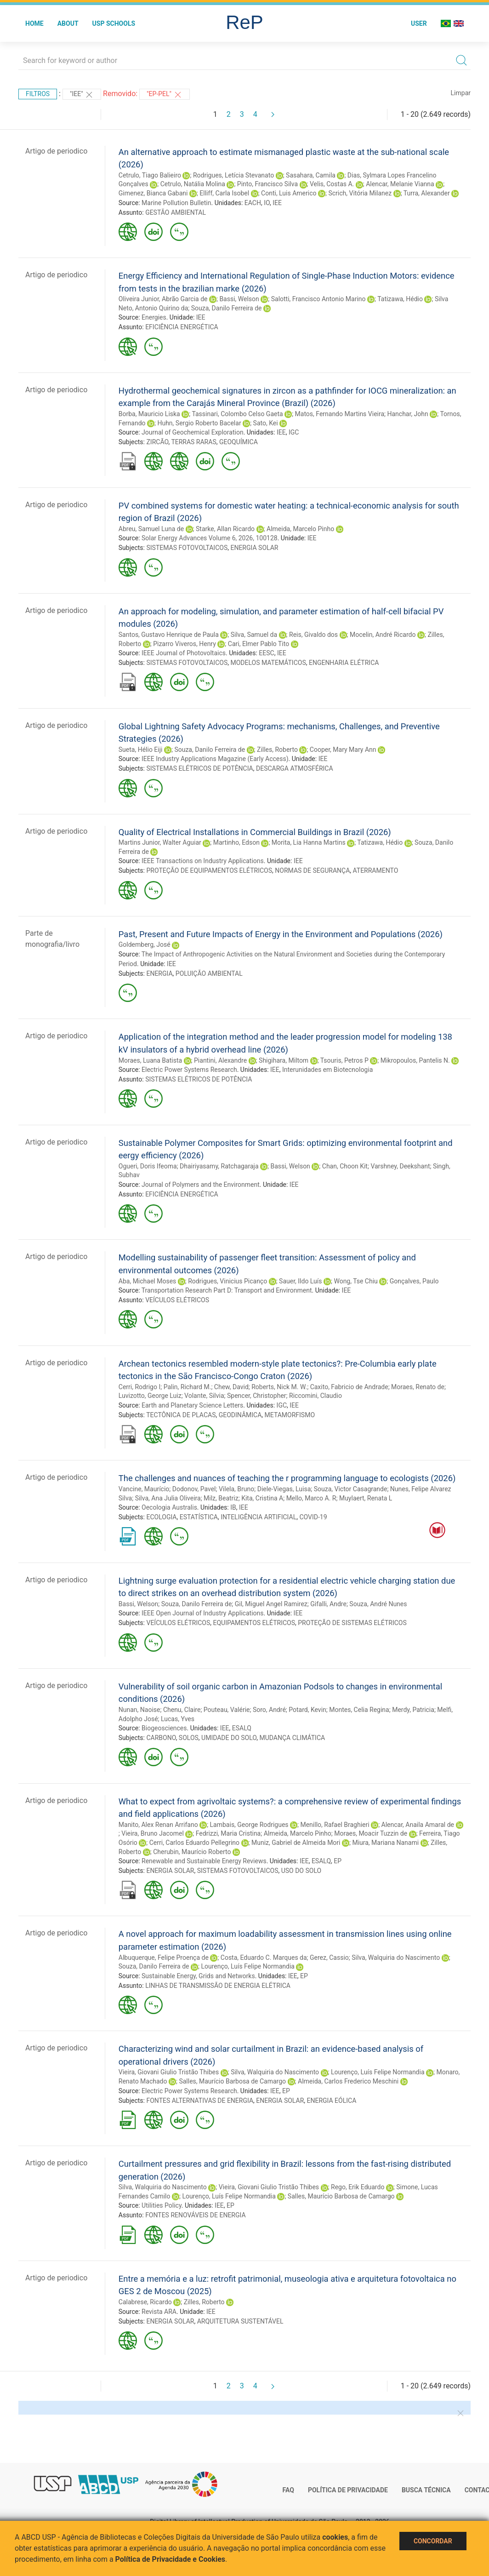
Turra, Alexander (427, 193)
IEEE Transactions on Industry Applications (203, 860)
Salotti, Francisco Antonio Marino (318, 299)
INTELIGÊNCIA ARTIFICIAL (258, 1517)
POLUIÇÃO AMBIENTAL (209, 973)
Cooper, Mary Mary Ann (343, 749)
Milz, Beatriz (221, 1498)
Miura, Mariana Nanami (385, 1842)
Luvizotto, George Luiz (150, 1395)
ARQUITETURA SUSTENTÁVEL (240, 2321)
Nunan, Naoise (139, 1709)
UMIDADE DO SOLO (228, 1737)
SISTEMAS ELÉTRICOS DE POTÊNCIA (199, 768)
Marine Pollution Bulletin (176, 202)
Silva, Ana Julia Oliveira (168, 1498)
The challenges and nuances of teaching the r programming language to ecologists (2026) (287, 1478)
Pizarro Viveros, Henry (184, 643)
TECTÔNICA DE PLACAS (181, 1415)
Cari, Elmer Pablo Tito (258, 643)
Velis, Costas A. (332, 184)
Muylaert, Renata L (365, 1498)
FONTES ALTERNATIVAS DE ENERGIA (199, 2100)
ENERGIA (159, 973)
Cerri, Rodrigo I (139, 1387)
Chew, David (231, 1387)
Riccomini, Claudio (315, 1395)
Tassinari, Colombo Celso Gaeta (237, 414)
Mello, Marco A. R (311, 1498)
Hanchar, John (407, 414)
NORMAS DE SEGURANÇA (312, 870)
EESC (266, 653)
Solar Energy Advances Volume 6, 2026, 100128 (210, 538)
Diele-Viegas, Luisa (284, 1489)
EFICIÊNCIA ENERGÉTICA (181, 327)
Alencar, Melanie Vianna (400, 184)
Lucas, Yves (177, 1719)
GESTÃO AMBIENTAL (175, 212)
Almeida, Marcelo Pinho (300, 528)
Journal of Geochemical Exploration (193, 432)
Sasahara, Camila (310, 175)
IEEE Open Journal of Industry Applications (202, 1613)
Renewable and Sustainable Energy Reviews (204, 1861)
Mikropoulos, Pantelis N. (415, 1060)
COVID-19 (313, 1517)
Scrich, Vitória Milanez (360, 193)
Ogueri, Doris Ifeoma (148, 1166)
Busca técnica (426, 2490)
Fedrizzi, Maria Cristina (228, 1833)
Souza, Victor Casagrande (350, 1489)
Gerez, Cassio (329, 1957)
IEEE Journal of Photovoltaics (184, 653)
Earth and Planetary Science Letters (192, 1405)
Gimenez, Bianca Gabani (153, 193)
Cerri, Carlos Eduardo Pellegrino (194, 1842)
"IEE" (82, 94)
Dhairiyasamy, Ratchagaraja (219, 1166)
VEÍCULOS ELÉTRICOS (177, 1300)
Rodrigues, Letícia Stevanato (233, 175)
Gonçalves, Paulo (414, 1281)
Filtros (38, 93)
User (419, 23)
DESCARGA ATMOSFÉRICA (294, 768)
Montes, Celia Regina (359, 1709)
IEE (277, 202)
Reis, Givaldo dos (313, 634)
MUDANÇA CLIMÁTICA (292, 1737)
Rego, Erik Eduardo (357, 2187)
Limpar (461, 93)
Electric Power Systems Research (189, 1069)
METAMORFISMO (290, 1415)
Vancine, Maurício (144, 1489)
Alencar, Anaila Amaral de (417, 1824)
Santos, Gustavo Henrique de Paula (169, 634)
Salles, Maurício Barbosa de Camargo (232, 2081)
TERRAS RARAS (193, 442)
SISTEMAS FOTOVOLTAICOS (186, 547)
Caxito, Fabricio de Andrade (349, 1387)
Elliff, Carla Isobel (224, 193)
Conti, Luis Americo (288, 193)
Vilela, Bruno (236, 1489)
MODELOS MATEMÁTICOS (268, 662)
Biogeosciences (164, 1728)
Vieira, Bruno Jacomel (152, 1833)
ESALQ (241, 1728)
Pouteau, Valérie (227, 1709)
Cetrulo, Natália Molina (192, 184)
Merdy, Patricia (413, 1709)
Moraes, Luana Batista (150, 1060)
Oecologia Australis (169, 1507)
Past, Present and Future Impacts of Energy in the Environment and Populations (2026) (281, 934)
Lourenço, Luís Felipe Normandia (248, 1966)
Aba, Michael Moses (147, 1281)
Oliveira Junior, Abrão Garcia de (163, 299)
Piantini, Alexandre (220, 1060)
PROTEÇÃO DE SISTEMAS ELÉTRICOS (352, 1622)
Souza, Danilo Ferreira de (226, 308)
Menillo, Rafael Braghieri (334, 1824)
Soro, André (269, 1709)
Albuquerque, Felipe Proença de (164, 1957)
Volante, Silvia (204, 1395)
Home (34, 23)
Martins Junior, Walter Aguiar (160, 842)
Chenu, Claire (182, 1709)
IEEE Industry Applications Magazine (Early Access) (215, 758)
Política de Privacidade (348, 2490)
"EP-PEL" (164, 94)
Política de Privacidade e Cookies (170, 2559)
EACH (252, 202)
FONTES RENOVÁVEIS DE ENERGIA (195, 2215)
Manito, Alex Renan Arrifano (158, 1824)
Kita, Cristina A (262, 1498)
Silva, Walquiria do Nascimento (396, 1957)
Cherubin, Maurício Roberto (192, 1851)
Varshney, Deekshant (400, 1166)
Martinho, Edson (236, 842)
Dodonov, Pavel (194, 1489)
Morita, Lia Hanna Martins (309, 842)
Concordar (433, 2541)
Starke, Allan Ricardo (225, 528)
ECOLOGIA (161, 1517)
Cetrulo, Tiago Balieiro (150, 175)
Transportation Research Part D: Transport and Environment (227, 1290)
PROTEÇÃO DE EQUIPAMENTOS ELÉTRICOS (209, 870)
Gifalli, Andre (328, 1604)
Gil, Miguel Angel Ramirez (271, 1604)
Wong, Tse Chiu (355, 1281)
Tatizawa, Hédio (400, 299)
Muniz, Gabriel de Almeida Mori (295, 1842)
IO (267, 202)
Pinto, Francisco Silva (267, 184)
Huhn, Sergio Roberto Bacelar (199, 423)
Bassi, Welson (239, 299)
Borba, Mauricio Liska (149, 414)
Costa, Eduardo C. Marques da (264, 1957)
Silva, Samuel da (254, 634)
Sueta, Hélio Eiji (141, 749)
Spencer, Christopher (256, 1395)
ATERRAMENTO (375, 870)
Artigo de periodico (56, 151)
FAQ (288, 2490)
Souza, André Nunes (378, 1604)
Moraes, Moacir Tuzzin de (370, 1833)
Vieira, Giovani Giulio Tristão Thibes (169, 2072)
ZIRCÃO (157, 442)
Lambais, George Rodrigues (249, 1824)
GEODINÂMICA (240, 1415)
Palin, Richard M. (187, 1387)
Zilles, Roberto (277, 749)
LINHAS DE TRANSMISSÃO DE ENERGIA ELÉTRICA (217, 1985)
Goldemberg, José (145, 944)
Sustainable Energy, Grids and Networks (198, 1976)
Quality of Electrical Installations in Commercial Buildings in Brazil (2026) (255, 832)
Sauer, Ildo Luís (300, 1281)
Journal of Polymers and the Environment (201, 1184)
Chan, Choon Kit (345, 1166)
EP (337, 1861)
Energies (154, 317)
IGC (294, 432)
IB (233, 1507)
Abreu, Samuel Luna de (151, 528)
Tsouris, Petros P (344, 1060)
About (68, 23)
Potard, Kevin (307, 1709)
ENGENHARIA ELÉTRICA (344, 662)
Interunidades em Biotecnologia (327, 1069)
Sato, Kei (265, 423)
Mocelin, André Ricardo (382, 634)
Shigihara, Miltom (283, 1060)
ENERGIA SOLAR (254, 547)
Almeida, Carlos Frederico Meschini (348, 2081)
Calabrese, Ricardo (145, 2302)
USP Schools (114, 23)
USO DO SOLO (301, 1870)
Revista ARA (159, 2311)
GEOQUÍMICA (238, 442)
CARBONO (161, 1737)
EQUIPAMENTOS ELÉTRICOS (254, 1622)
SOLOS (189, 1737)
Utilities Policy (162, 2205)
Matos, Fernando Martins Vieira (339, 414)
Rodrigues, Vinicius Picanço (227, 1281)
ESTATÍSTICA (199, 1517)
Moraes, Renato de (417, 1387)
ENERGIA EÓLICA (332, 2100)
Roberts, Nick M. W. (279, 1387)
